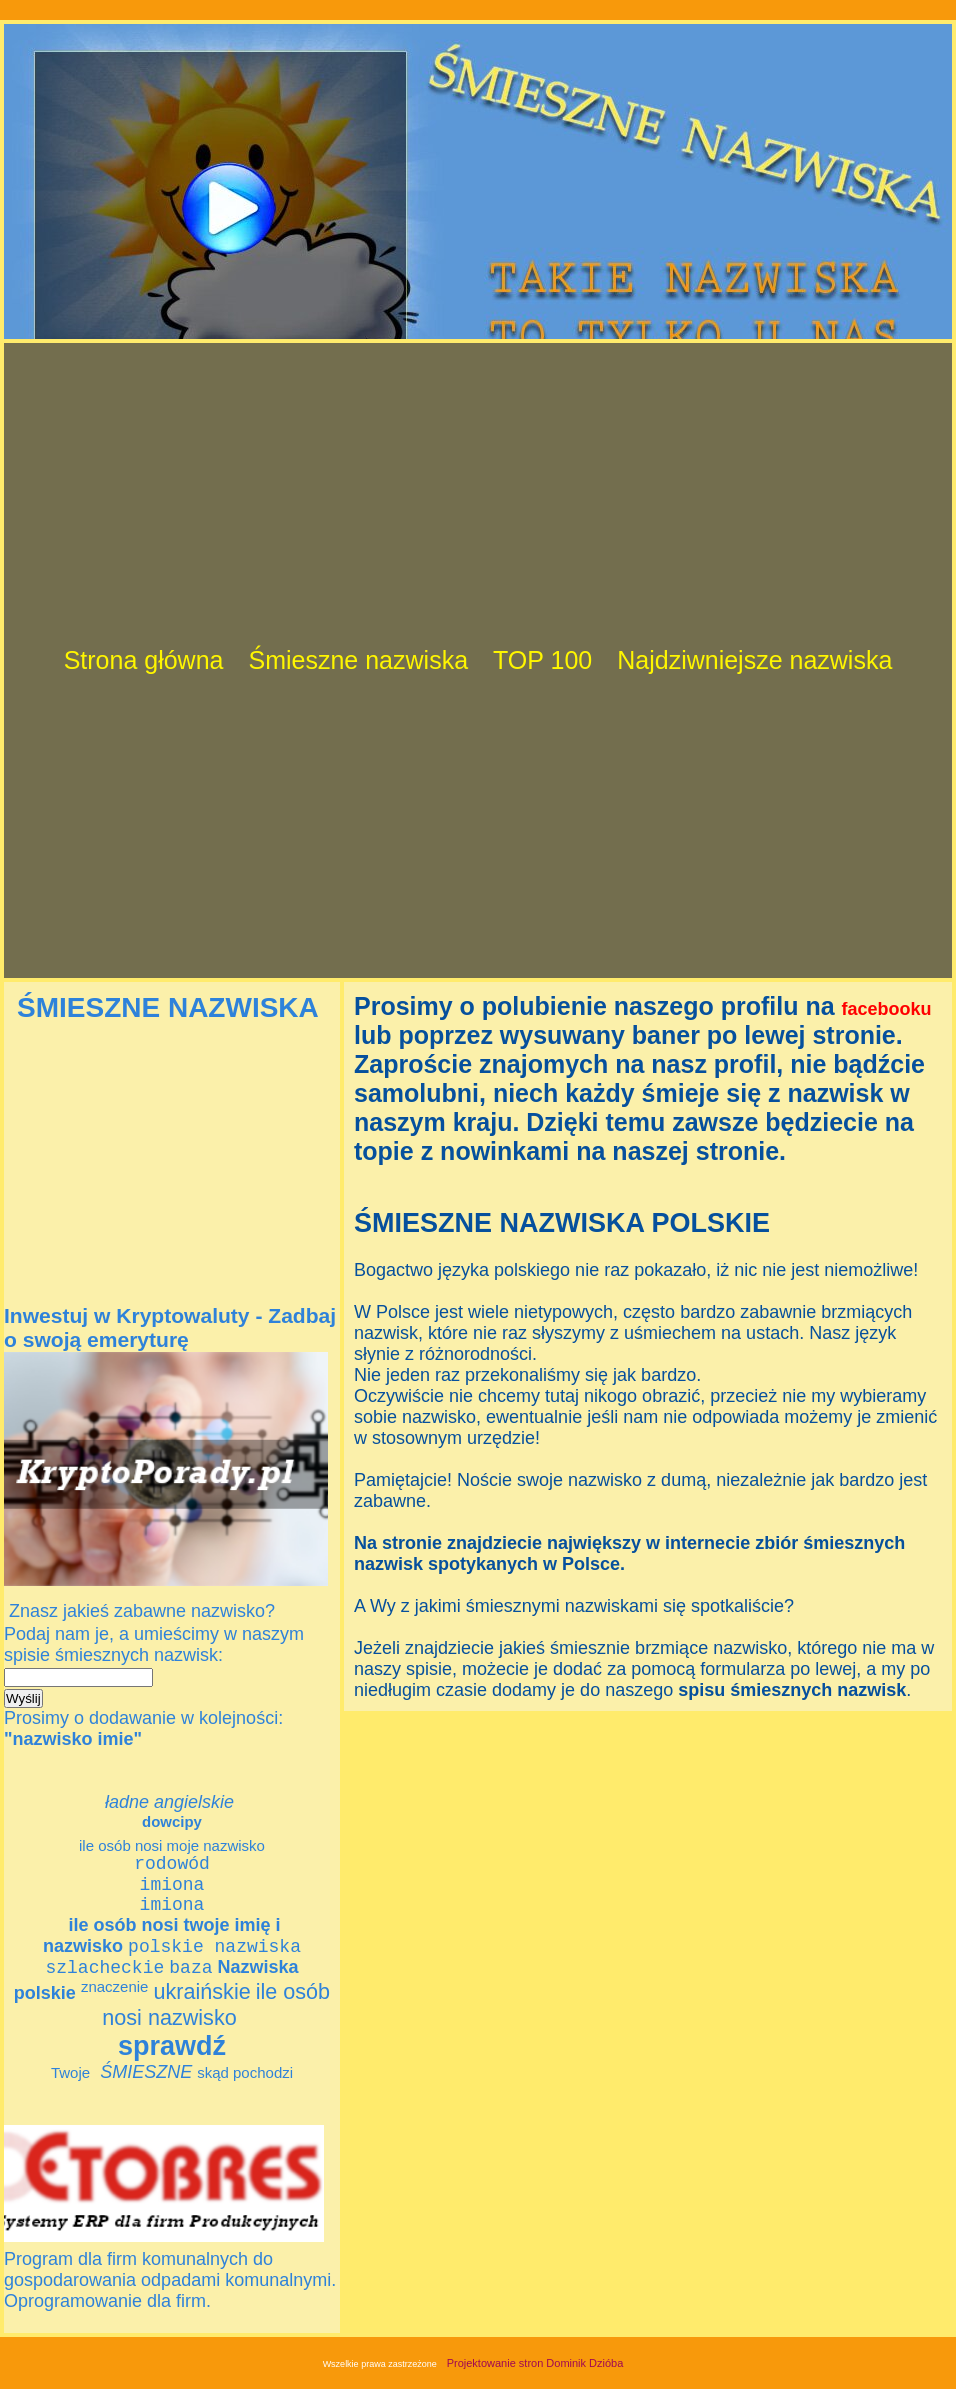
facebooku (887, 1009)
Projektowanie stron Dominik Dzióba (535, 2383)
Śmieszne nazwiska (359, 660)
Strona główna (144, 660)
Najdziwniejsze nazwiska (754, 660)
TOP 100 (542, 660)
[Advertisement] (221, 199)
